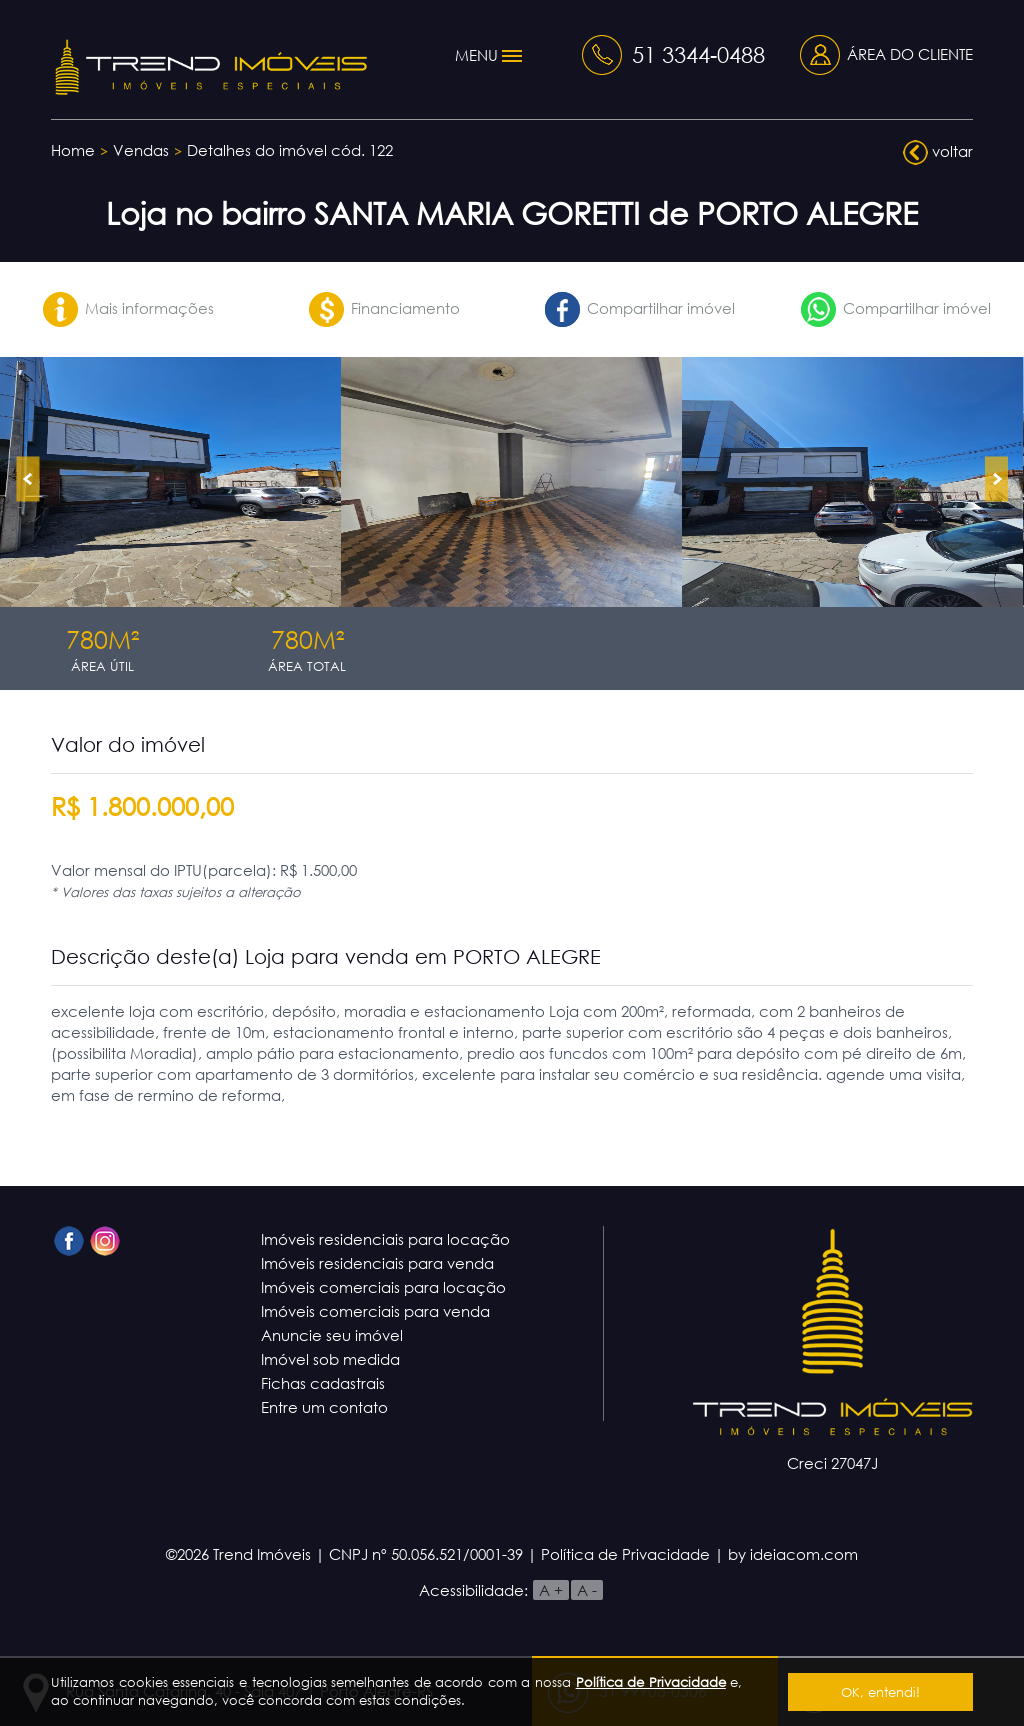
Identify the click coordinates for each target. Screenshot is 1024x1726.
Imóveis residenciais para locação (385, 1239)
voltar (938, 152)
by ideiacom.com (793, 1554)
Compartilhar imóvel (640, 308)
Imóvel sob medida (330, 1359)
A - (587, 1590)
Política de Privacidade (651, 1682)
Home (73, 150)
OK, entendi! (880, 1692)
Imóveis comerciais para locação (383, 1287)
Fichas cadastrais (323, 1383)
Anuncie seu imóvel (332, 1335)
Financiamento (384, 308)
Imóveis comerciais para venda (375, 1311)
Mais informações (128, 308)
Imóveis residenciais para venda (377, 1263)
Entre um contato (324, 1407)
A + (551, 1590)
